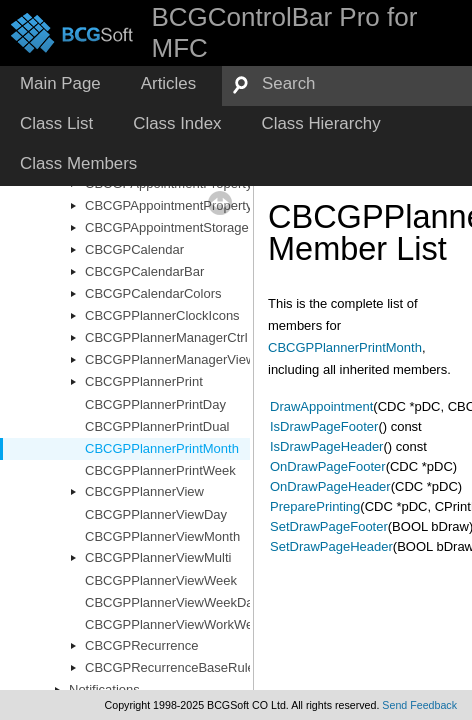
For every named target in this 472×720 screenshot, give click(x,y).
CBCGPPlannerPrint (144, 381)
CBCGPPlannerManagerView (170, 359)
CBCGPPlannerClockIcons (162, 315)
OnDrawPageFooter (328, 466)
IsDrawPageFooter (324, 426)
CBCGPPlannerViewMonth (162, 536)
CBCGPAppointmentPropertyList (179, 205)
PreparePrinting (315, 506)
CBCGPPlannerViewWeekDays (176, 602)
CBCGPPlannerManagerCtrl (166, 337)
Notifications (104, 689)
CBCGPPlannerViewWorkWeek (176, 624)
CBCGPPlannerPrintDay (155, 404)
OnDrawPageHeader (330, 486)
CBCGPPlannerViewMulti (158, 557)
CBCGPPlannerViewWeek (161, 580)
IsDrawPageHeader (326, 446)
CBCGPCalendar (134, 249)
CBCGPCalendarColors (153, 293)
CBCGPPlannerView (144, 491)
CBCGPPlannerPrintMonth (162, 448)
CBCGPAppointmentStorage (167, 227)
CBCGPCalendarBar (144, 271)
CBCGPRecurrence (141, 645)
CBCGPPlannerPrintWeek (160, 470)
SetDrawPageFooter (329, 526)
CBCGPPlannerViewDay (156, 514)
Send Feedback (419, 705)
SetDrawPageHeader (331, 546)
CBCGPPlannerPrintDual (157, 426)
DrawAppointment (321, 406)
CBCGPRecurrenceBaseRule (170, 667)
